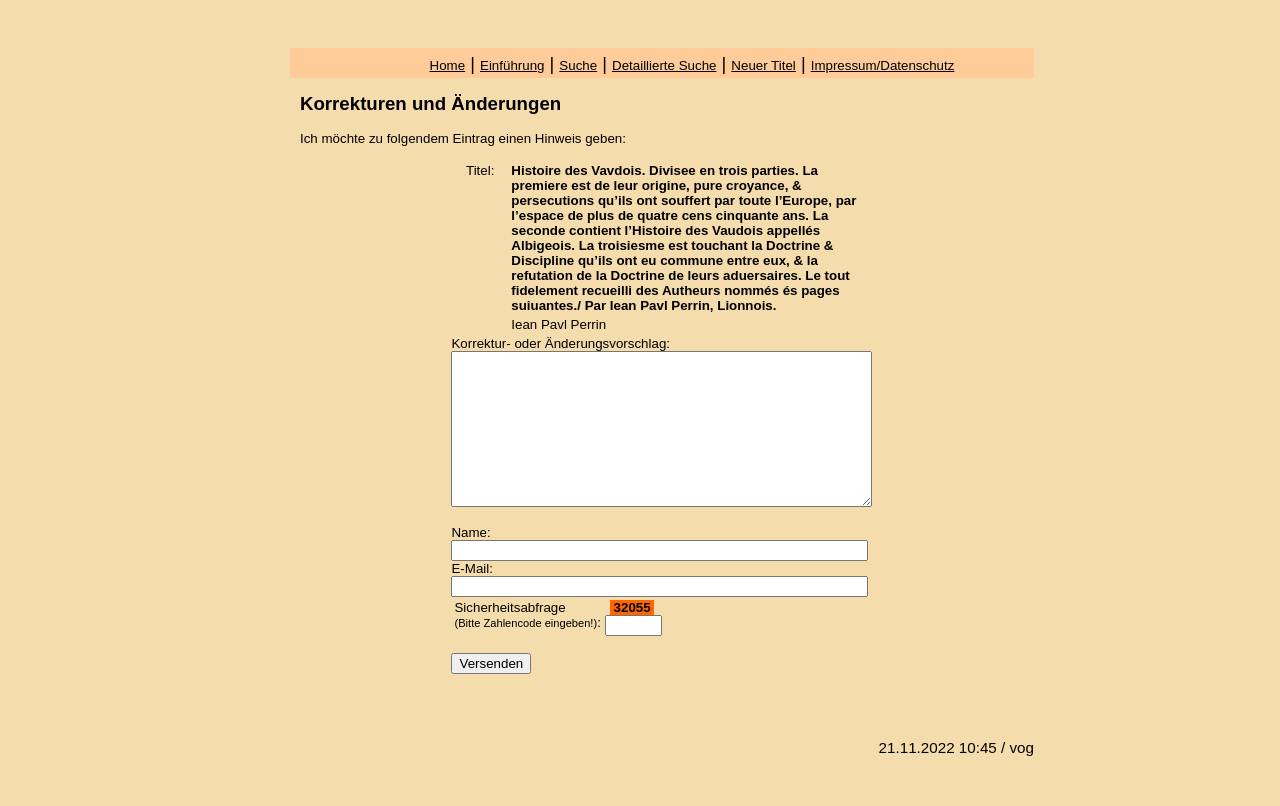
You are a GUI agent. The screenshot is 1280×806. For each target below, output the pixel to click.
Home (448, 65)
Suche (578, 65)
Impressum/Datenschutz (883, 65)
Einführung (512, 65)
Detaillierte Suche (664, 65)
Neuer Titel (763, 65)
